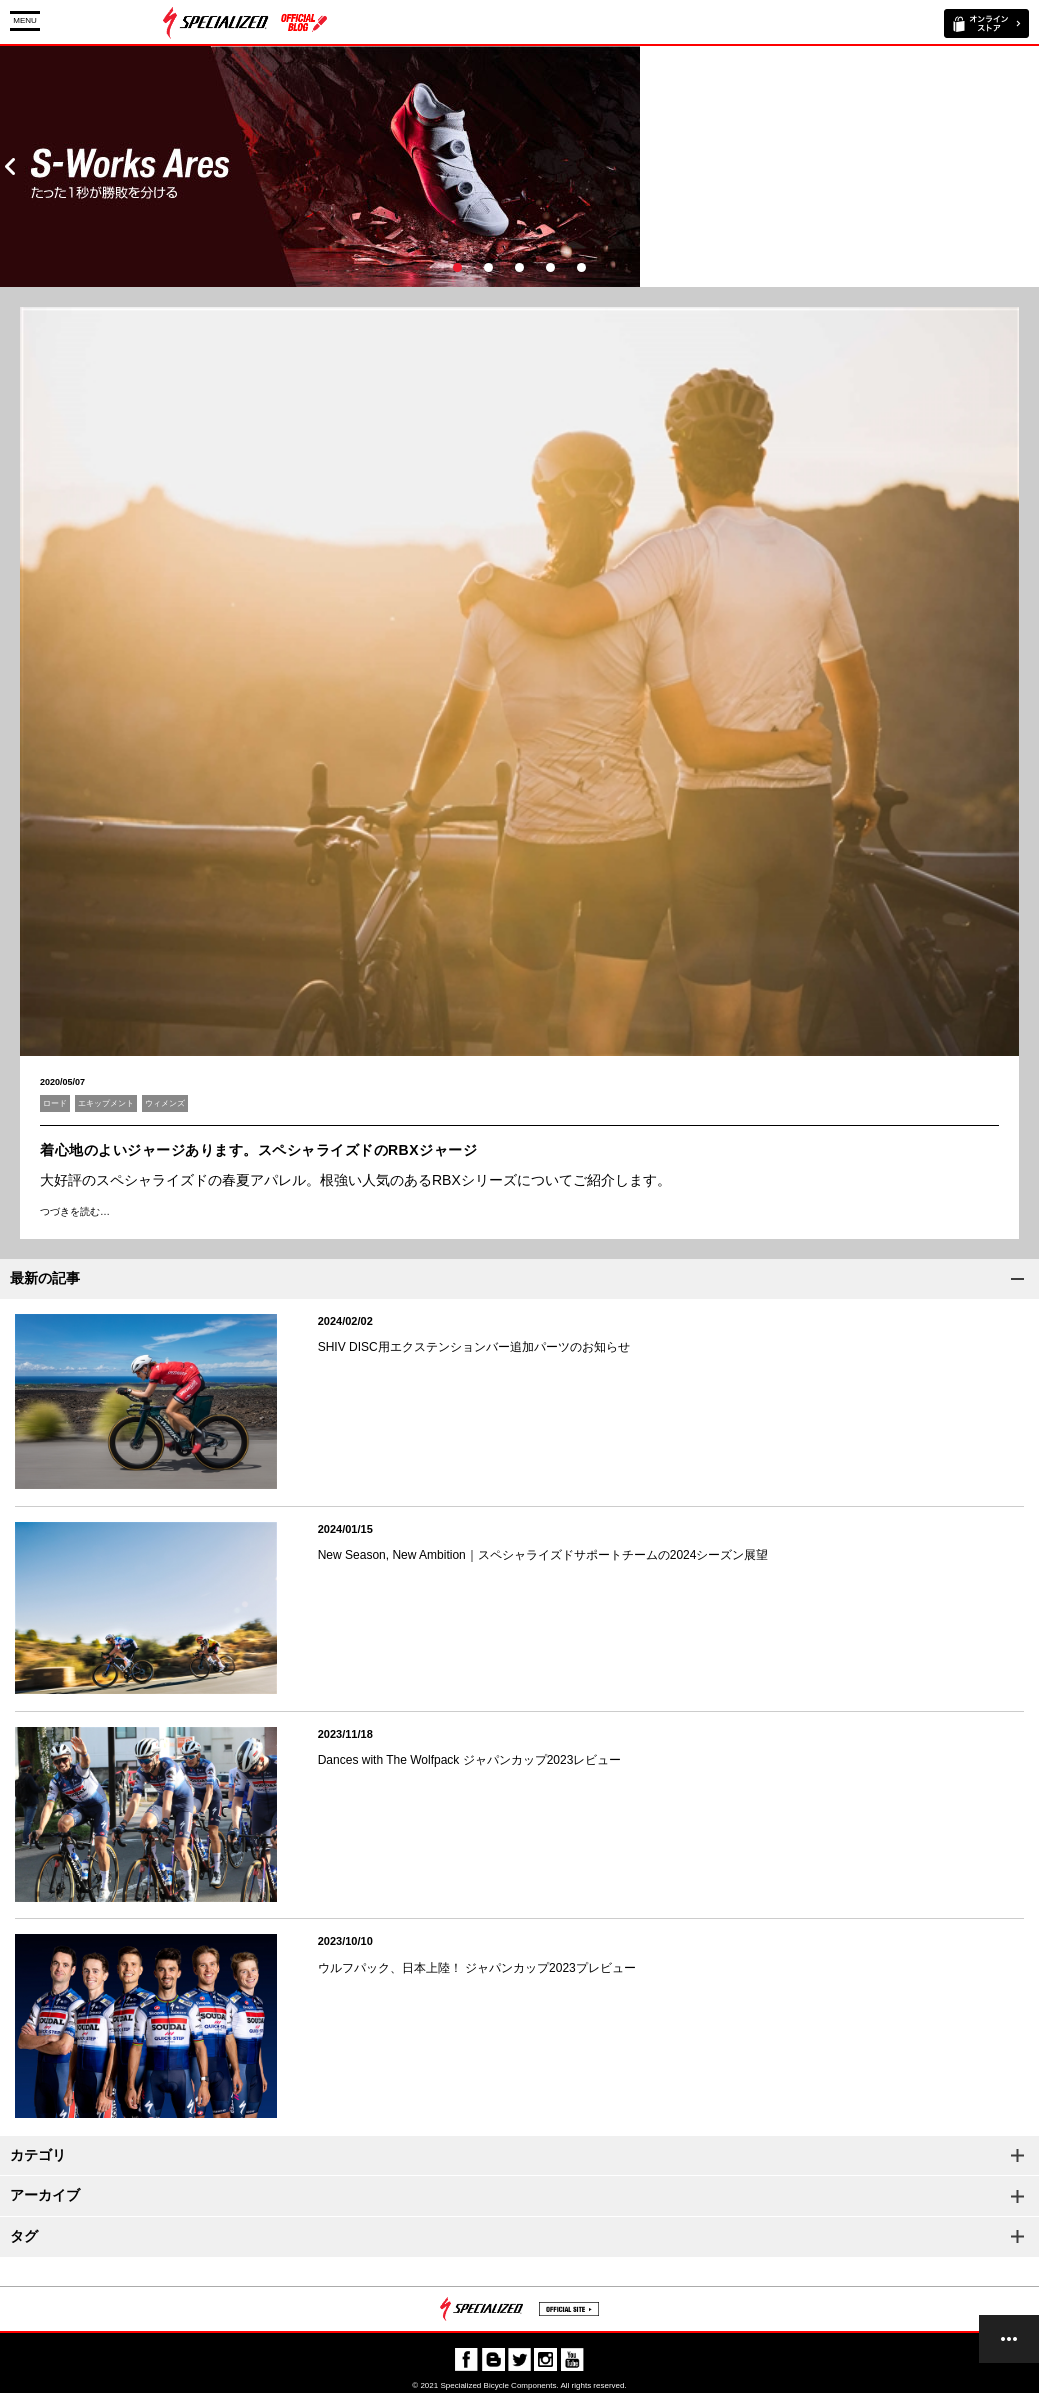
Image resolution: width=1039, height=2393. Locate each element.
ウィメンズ (165, 1103)
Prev (10, 166)
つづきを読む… (75, 1211)
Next (1029, 166)
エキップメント (106, 1103)
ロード (55, 1103)
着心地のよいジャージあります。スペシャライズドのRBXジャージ (258, 1150)
